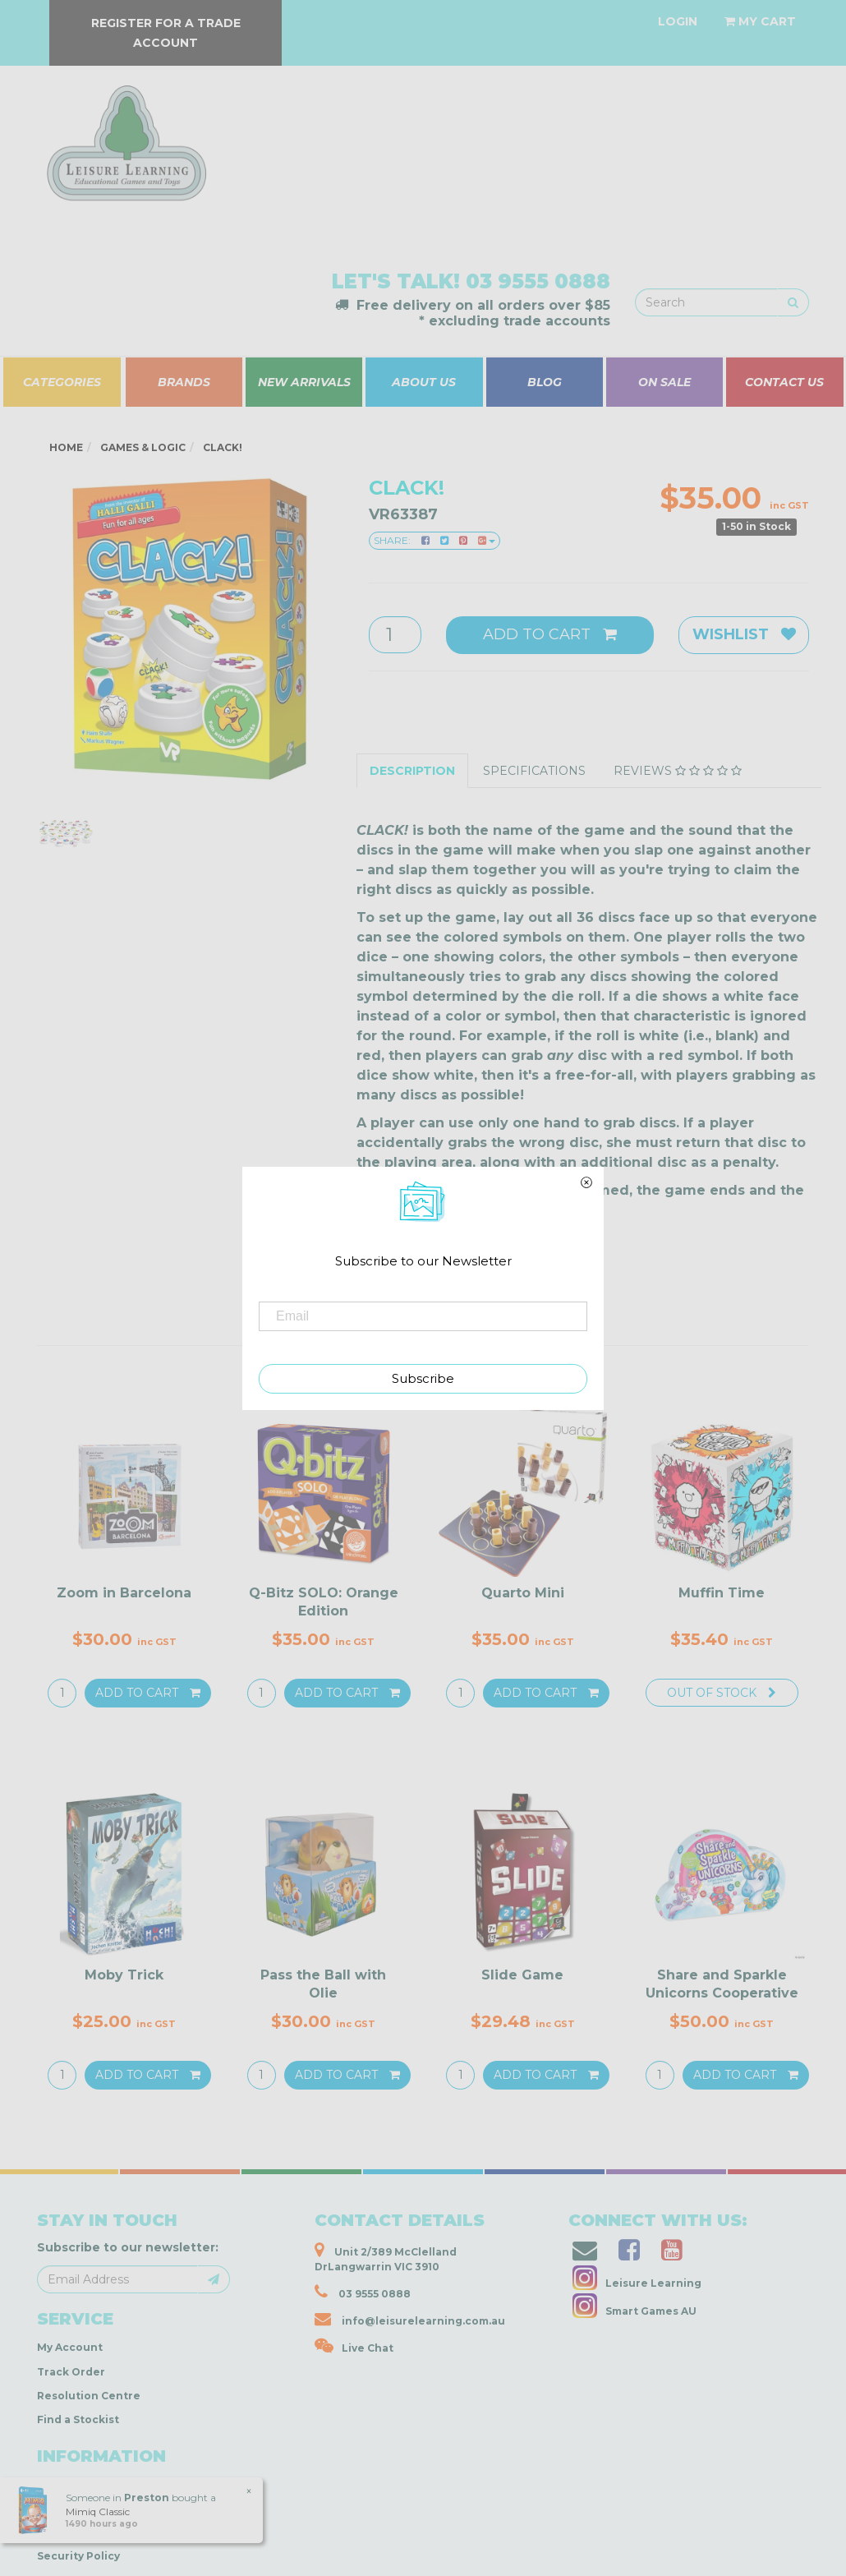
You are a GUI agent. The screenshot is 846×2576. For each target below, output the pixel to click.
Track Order (71, 2372)
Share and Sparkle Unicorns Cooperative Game (722, 1993)
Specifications (534, 770)
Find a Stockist (78, 2419)
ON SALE (664, 382)
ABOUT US (424, 382)
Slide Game (522, 1975)
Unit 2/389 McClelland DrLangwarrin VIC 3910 (386, 2257)
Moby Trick (124, 1975)
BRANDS (184, 382)
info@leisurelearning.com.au (410, 2319)
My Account (70, 2347)
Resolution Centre (88, 2395)
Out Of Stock (721, 1692)
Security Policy (78, 2556)
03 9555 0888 (538, 281)
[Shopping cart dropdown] (760, 21)
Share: (434, 540)
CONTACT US (784, 382)
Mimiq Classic (97, 2511)
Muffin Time (721, 1593)
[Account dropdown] (678, 21)
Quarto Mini (522, 1593)
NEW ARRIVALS (304, 382)
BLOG (544, 382)
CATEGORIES (62, 382)
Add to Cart (550, 634)
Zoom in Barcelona (124, 1593)
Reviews (678, 770)
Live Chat (354, 2346)
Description (412, 770)
